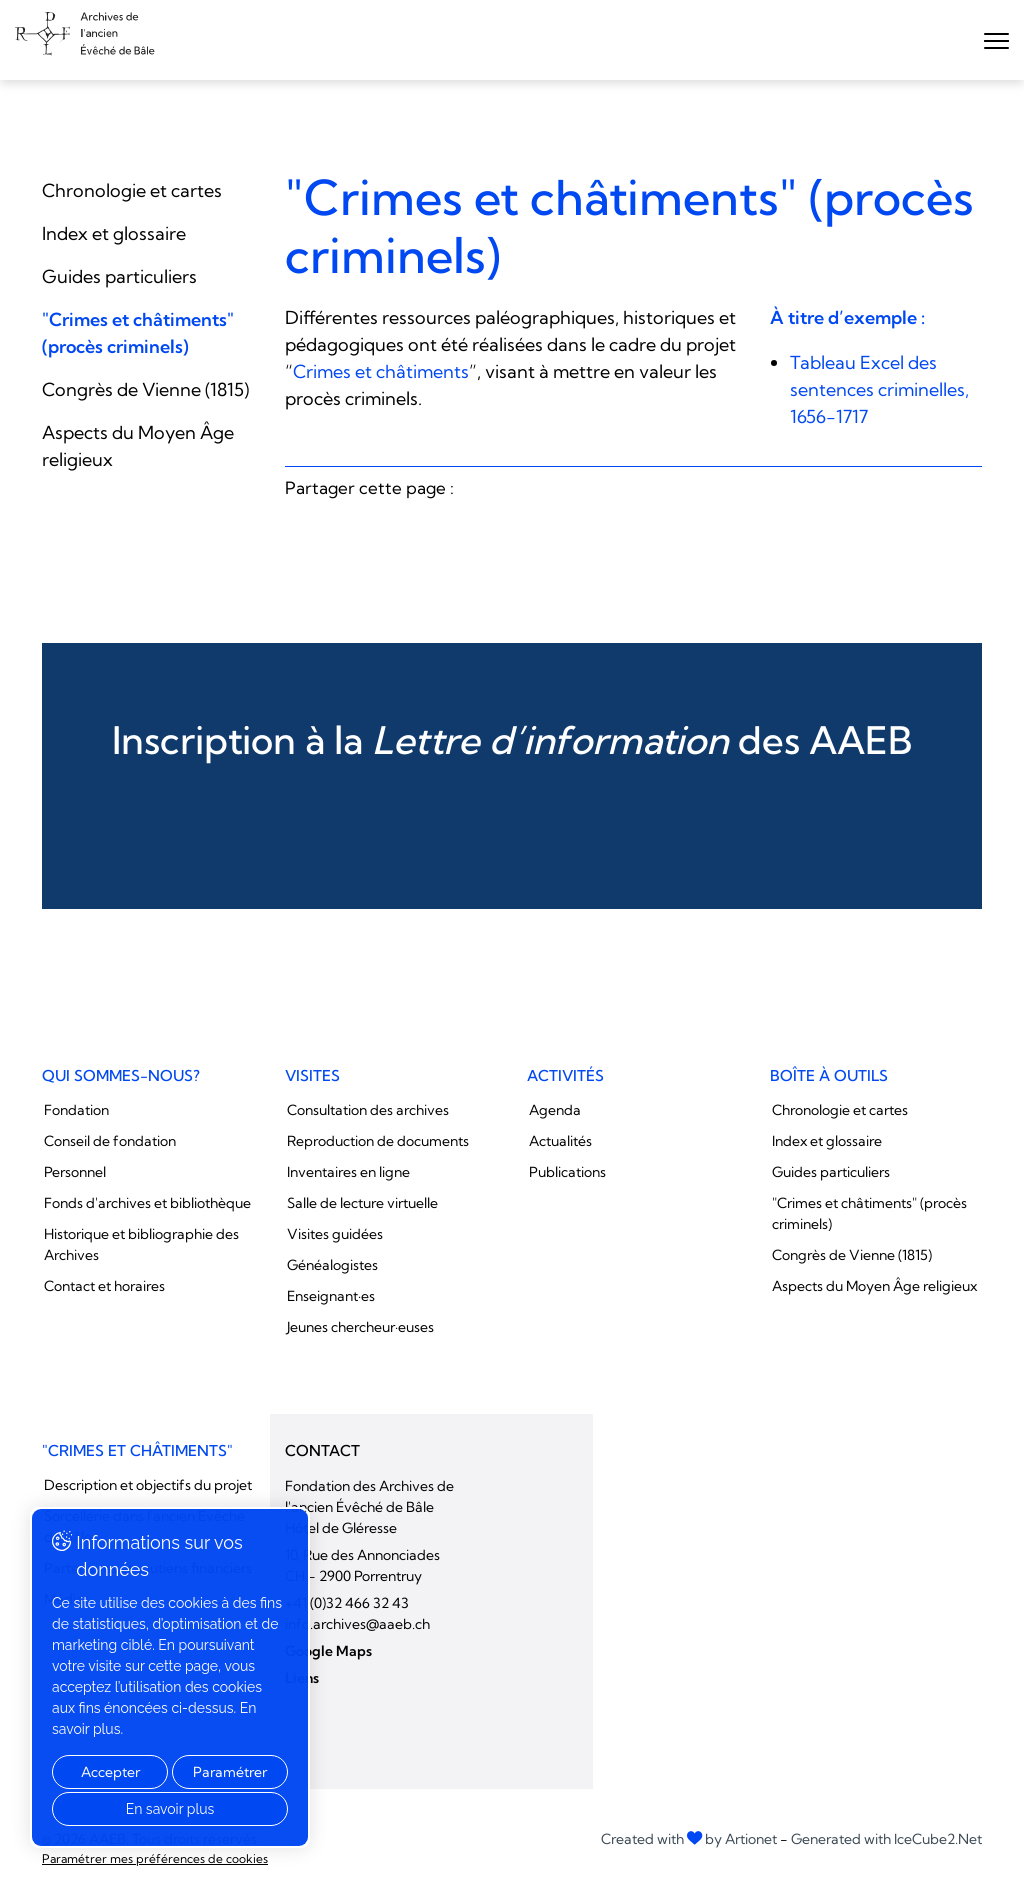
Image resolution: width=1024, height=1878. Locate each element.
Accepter (110, 1772)
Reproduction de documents (378, 1141)
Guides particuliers (119, 276)
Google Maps (328, 1651)
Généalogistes (332, 1265)
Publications (567, 1172)
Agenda (555, 1110)
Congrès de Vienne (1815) (145, 389)
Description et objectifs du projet (148, 1485)
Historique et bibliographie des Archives (141, 1244)
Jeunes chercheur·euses (360, 1327)
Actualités (560, 1141)
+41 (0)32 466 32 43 (347, 1603)
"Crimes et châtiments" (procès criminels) (869, 1213)
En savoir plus (170, 1809)
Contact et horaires (104, 1286)
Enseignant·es (331, 1296)
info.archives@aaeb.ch (357, 1624)
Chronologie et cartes (132, 190)
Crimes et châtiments (381, 371)
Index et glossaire (114, 233)
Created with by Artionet (689, 1839)
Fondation (76, 1110)
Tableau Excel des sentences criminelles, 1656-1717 (879, 389)
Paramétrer (230, 1772)
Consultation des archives (368, 1110)
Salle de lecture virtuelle (362, 1203)
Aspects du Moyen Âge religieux (874, 1286)
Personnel (75, 1172)
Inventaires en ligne (348, 1172)
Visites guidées (335, 1234)
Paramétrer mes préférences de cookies (155, 1858)
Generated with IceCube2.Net (886, 1839)
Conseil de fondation (110, 1141)
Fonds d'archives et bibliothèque (147, 1203)
